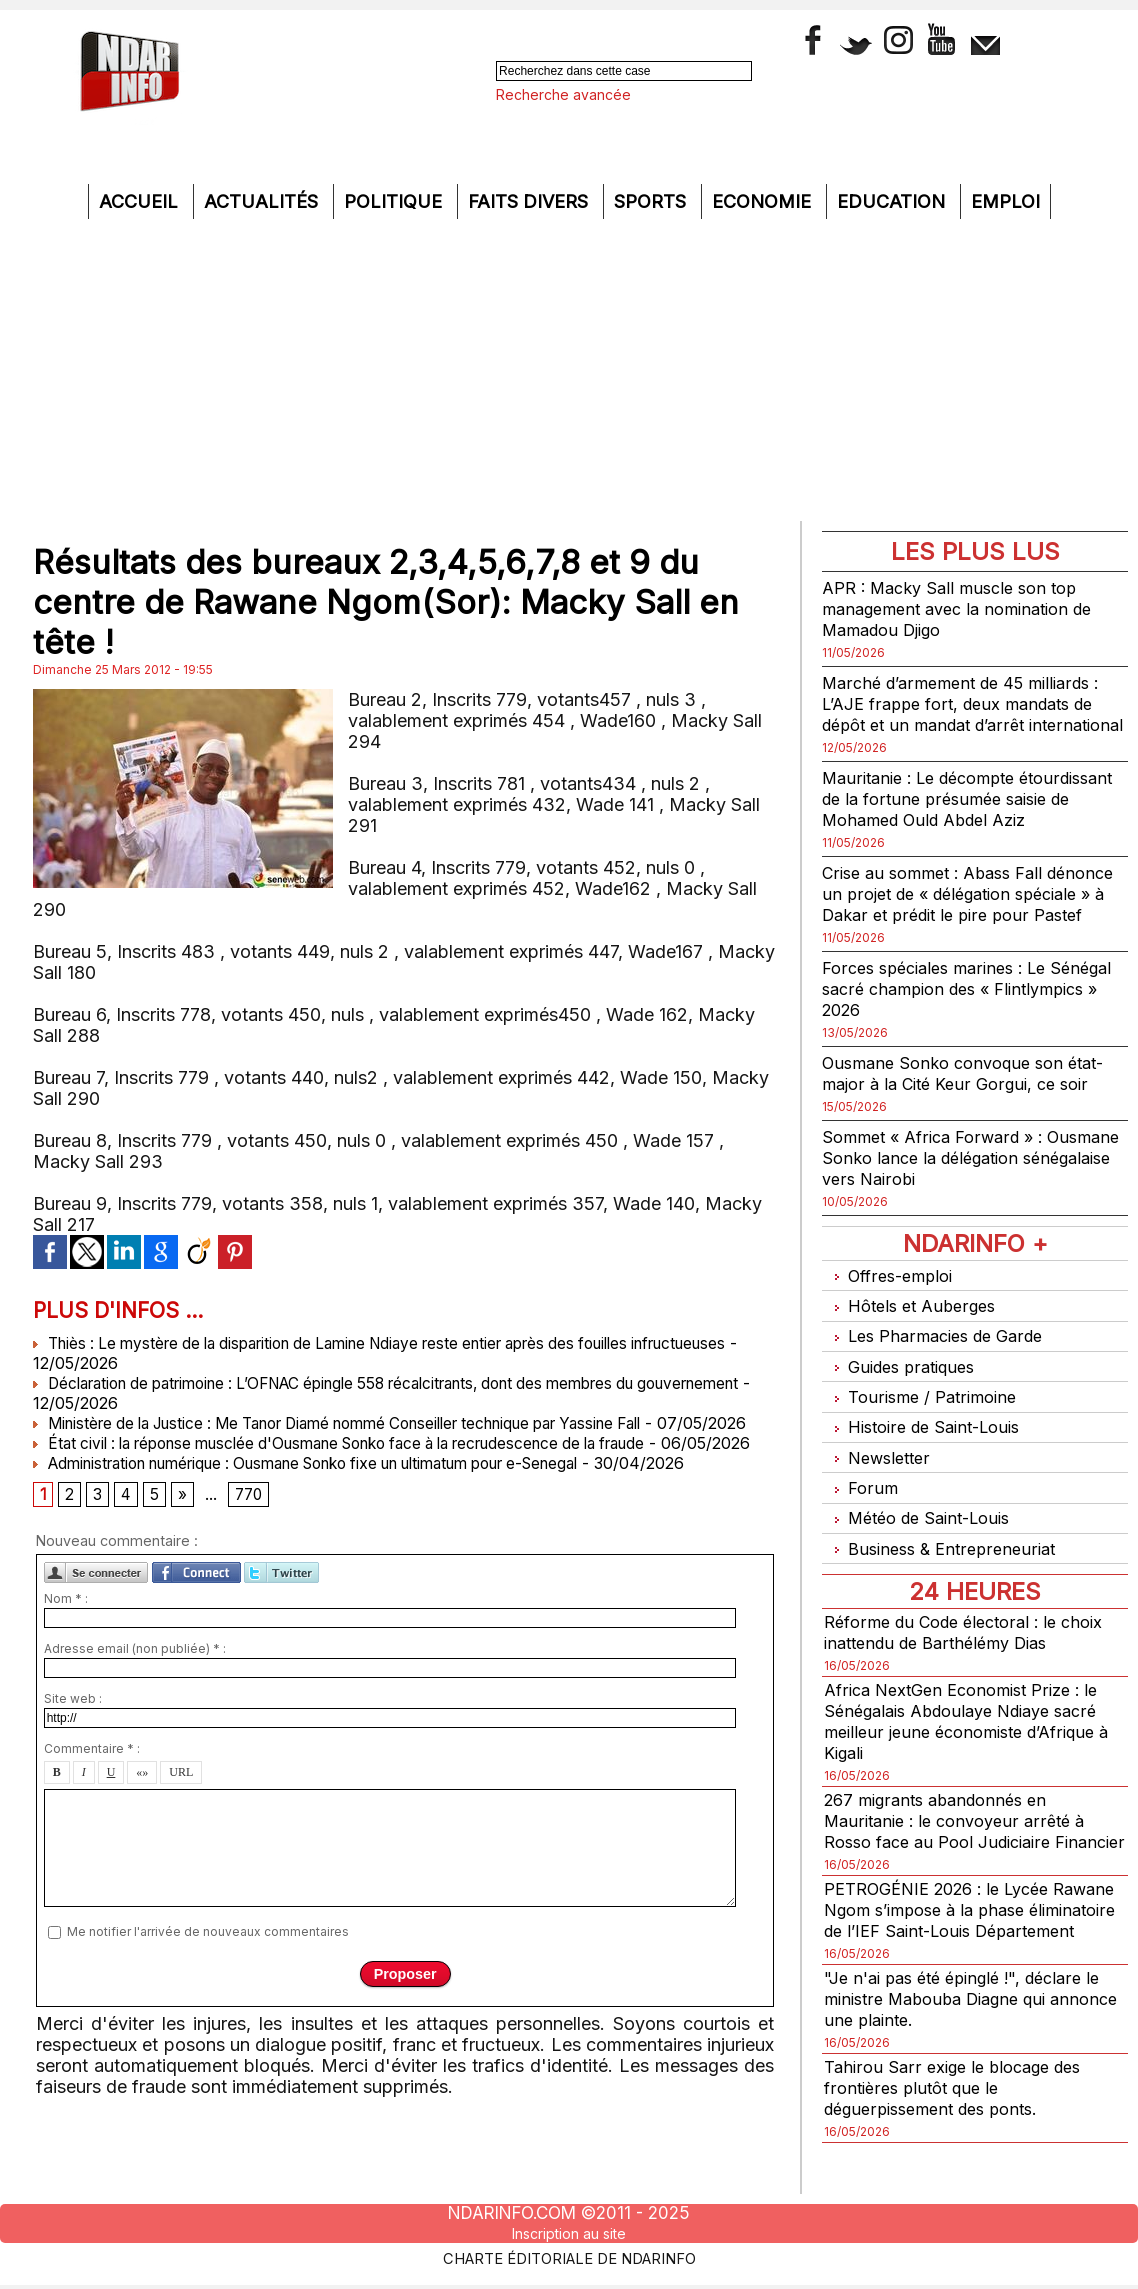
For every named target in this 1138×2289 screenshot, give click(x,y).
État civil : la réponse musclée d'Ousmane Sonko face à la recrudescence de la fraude (369, 1463)
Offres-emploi (892, 1315)
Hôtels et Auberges (914, 1341)
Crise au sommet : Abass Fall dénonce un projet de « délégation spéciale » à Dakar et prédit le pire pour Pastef (963, 925)
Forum (860, 1497)
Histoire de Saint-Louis (929, 1445)
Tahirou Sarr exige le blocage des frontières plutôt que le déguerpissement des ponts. (961, 2128)
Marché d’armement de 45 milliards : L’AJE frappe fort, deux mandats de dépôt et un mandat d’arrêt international (972, 714)
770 (252, 1537)
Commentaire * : (92, 1792)
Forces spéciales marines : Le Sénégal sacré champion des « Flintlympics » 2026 (948, 1030)
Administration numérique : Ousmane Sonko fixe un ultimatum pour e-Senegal (338, 1503)
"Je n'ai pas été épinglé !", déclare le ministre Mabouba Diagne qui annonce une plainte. (974, 2039)
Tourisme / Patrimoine (924, 1419)
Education (893, 201)
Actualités (263, 201)
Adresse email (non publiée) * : (135, 1692)
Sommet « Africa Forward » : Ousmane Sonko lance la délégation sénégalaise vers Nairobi (970, 1199)
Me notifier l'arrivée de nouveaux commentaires (208, 1974)
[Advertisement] (569, 369)
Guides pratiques (904, 1393)
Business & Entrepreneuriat (945, 1549)
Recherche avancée (563, 94)
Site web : (73, 1742)
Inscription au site (569, 2233)
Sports (652, 201)
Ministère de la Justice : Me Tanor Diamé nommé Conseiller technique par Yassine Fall (369, 1423)
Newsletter (879, 1471)
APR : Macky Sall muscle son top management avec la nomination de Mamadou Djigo (968, 608)
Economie (764, 201)
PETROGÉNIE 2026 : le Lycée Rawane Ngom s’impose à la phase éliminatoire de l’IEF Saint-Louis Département (969, 1940)
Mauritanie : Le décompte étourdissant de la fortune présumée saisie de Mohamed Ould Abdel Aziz (972, 819)
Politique (395, 201)
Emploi (1005, 201)
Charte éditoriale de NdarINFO (569, 2256)
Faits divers (530, 201)
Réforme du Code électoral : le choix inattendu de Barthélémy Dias (974, 1631)
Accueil (141, 201)
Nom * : (66, 1642)
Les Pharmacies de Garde (940, 1367)
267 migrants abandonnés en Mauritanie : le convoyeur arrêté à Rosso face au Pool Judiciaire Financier (962, 1830)
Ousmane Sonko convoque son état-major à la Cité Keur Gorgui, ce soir (974, 1115)
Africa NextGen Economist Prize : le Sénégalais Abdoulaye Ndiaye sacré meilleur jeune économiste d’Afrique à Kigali (973, 1720)
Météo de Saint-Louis (924, 1523)
